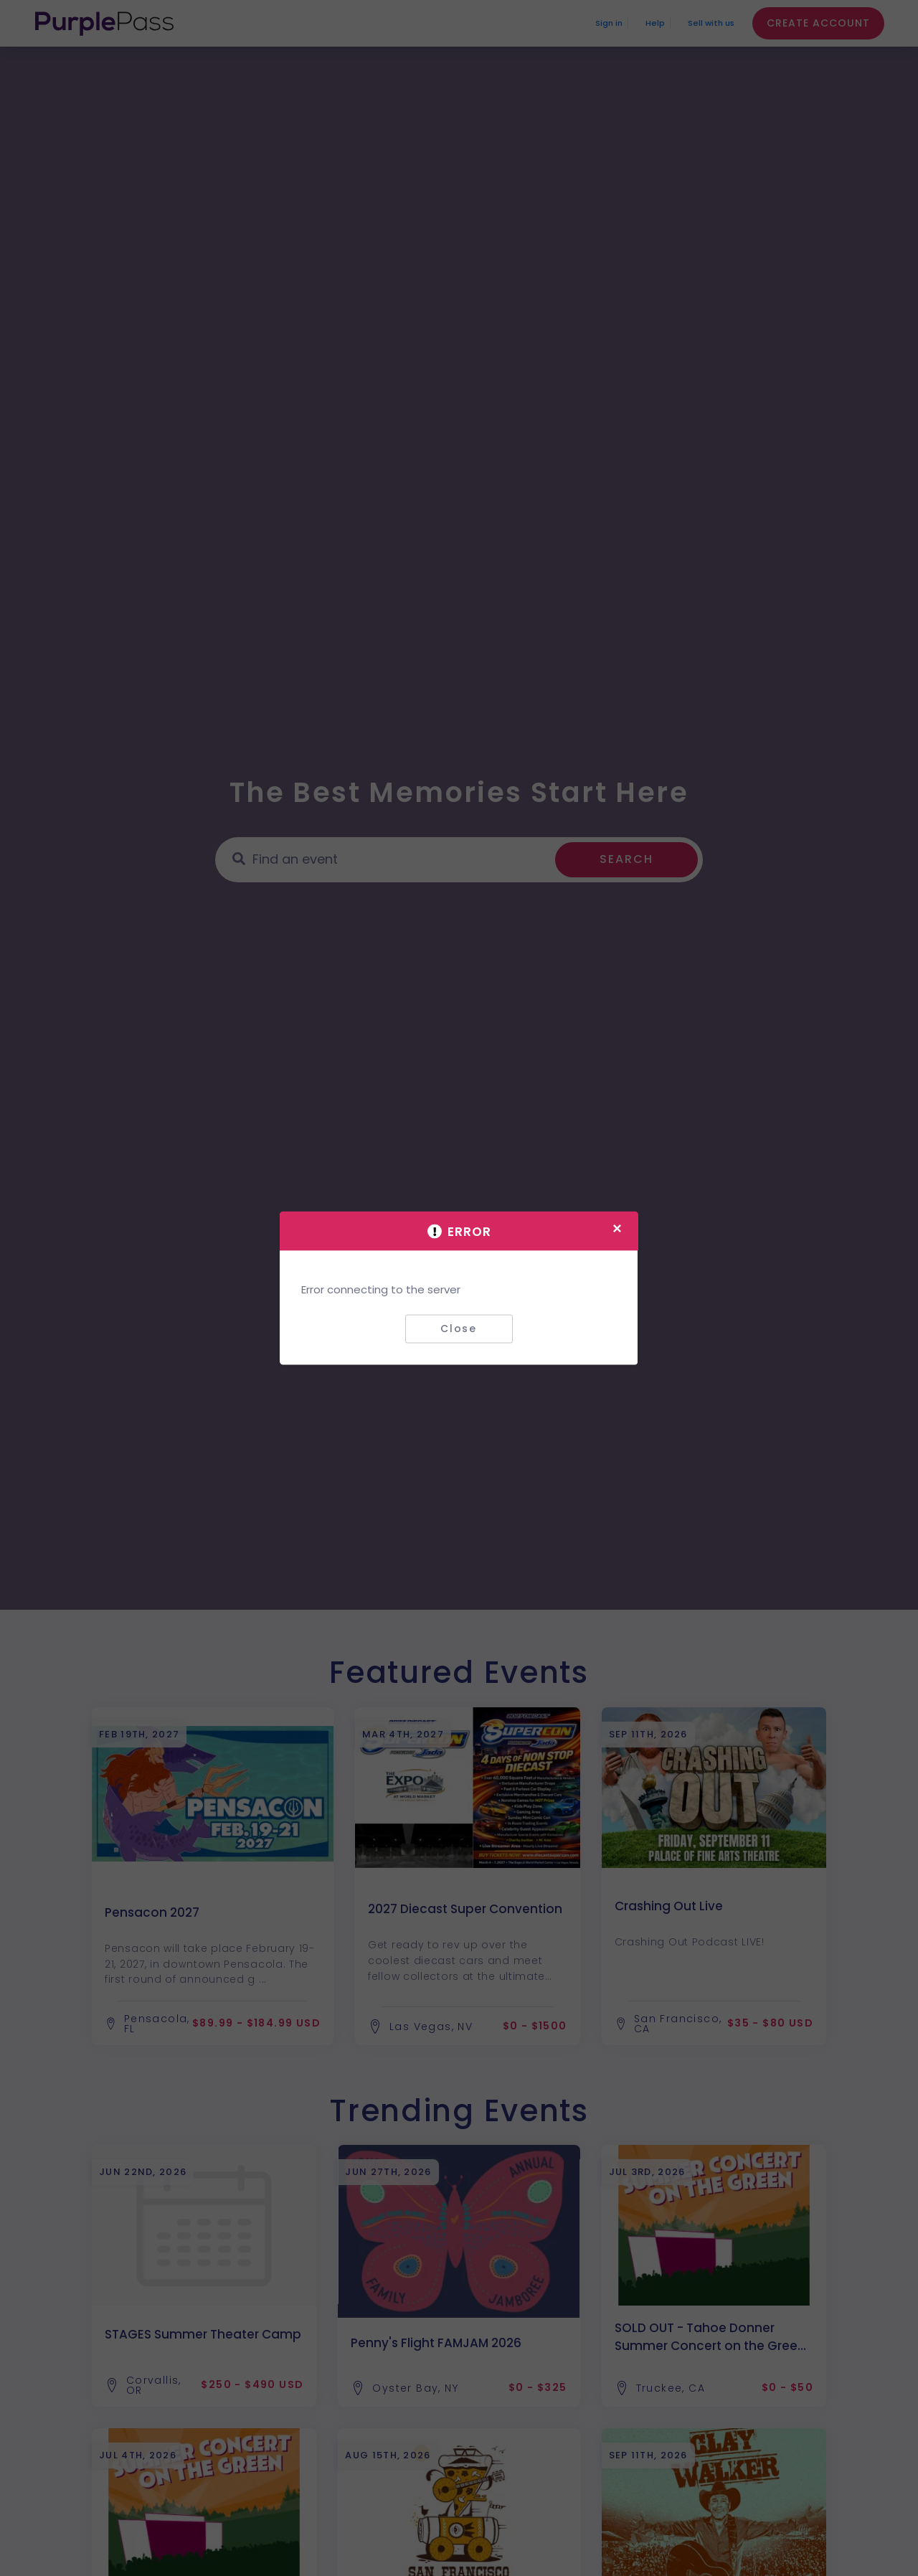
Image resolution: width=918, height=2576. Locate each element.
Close (458, 1328)
